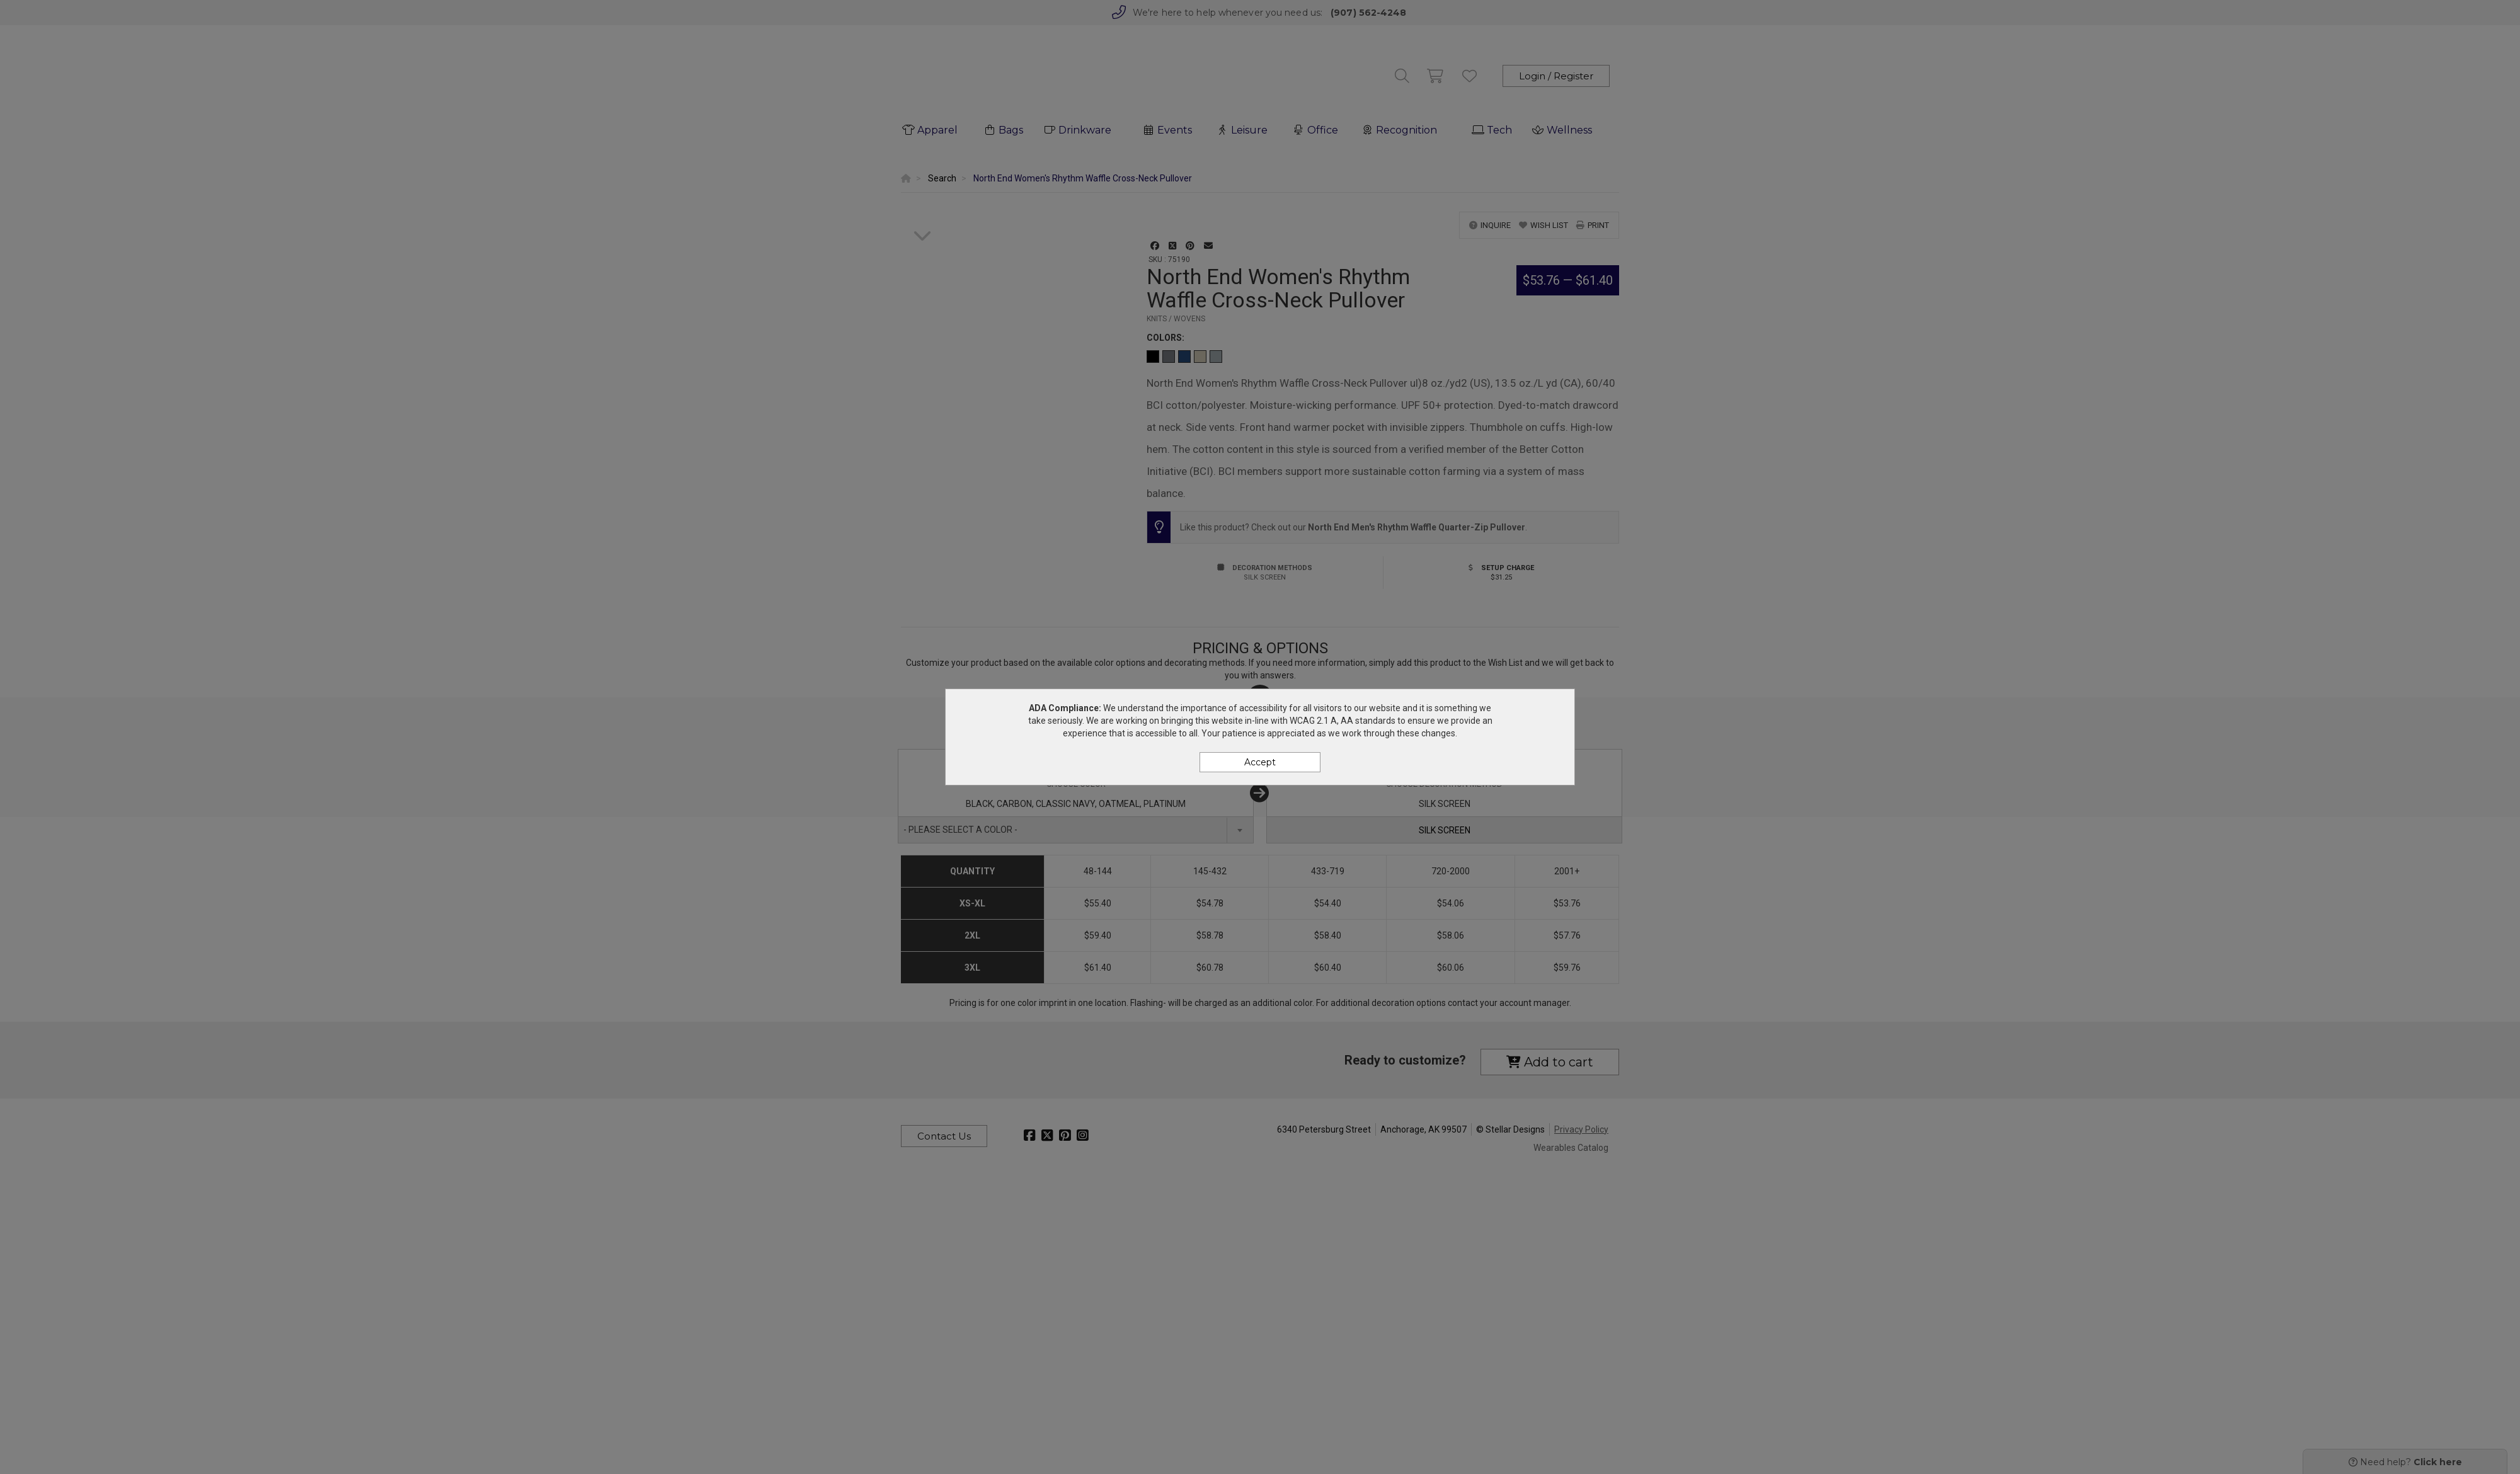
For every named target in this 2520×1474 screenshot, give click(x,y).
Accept (1260, 762)
